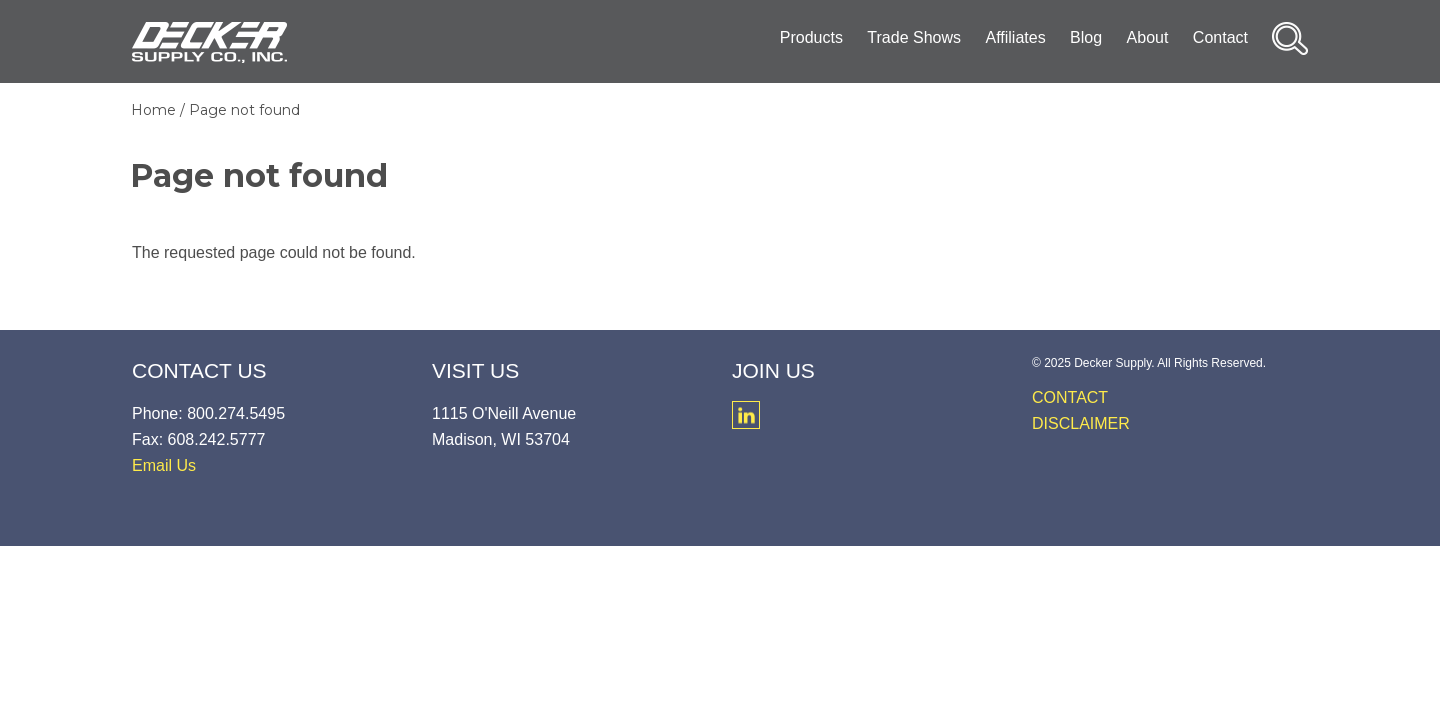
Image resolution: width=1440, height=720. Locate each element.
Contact (1220, 37)
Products (811, 37)
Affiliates (1015, 37)
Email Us (164, 465)
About (1148, 37)
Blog (1086, 37)
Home (153, 110)
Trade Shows (914, 37)
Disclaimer (1081, 423)
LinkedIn (746, 415)
